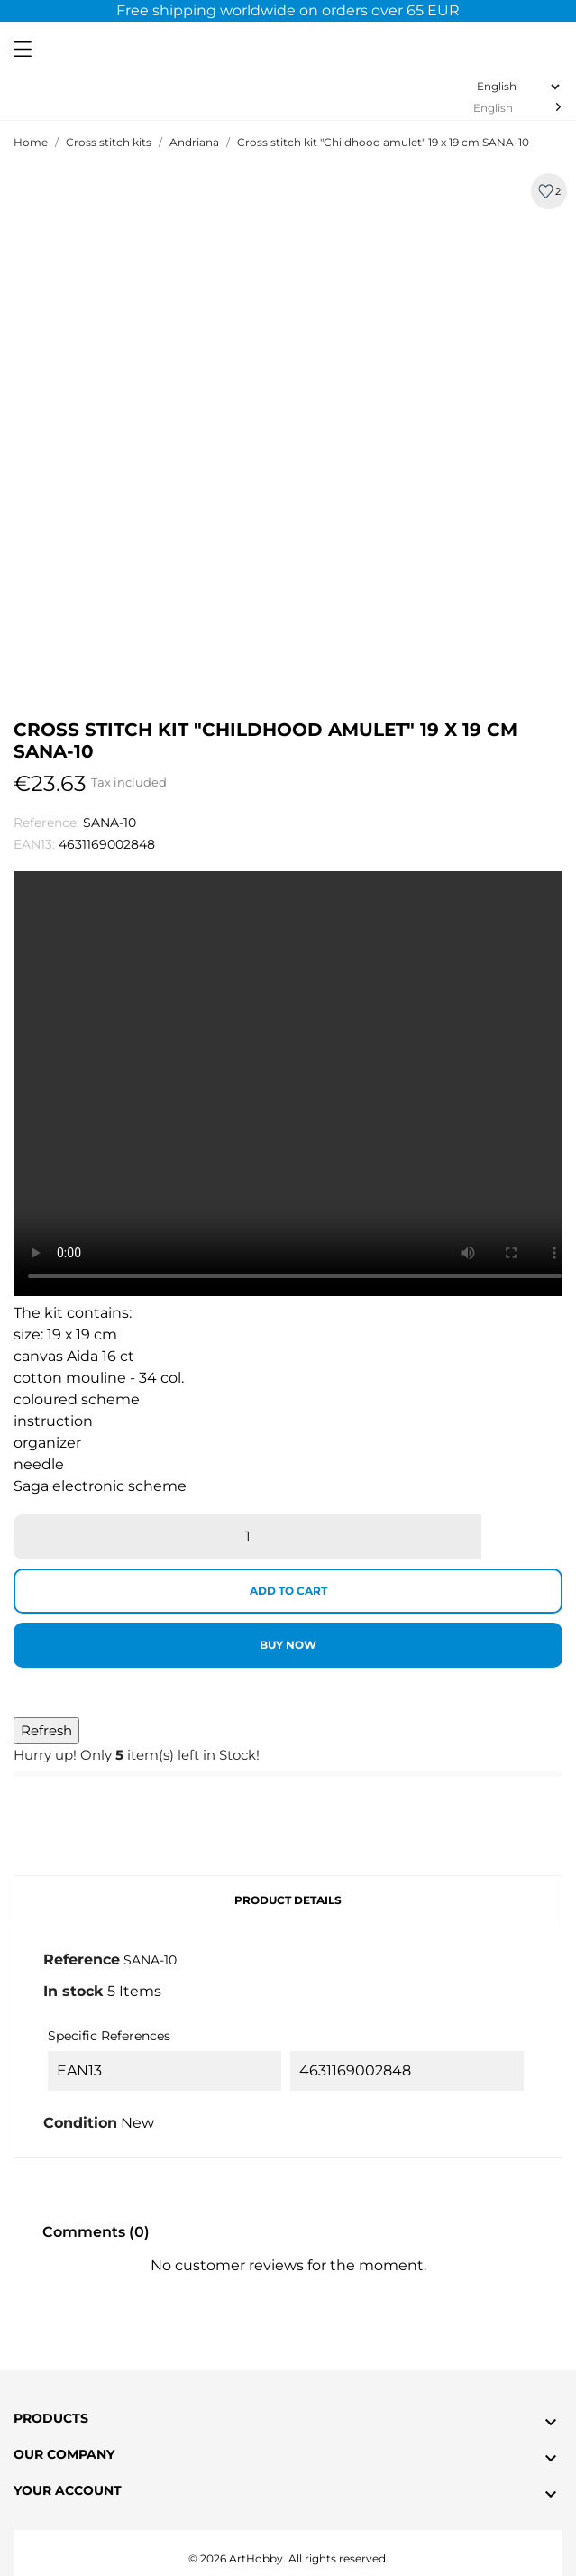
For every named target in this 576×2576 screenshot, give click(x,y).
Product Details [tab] (288, 1900)
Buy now (288, 1644)
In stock (73, 1991)
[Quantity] (247, 1536)
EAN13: (34, 844)
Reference (81, 1959)
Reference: (46, 822)
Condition (80, 2122)
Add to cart (288, 1590)
